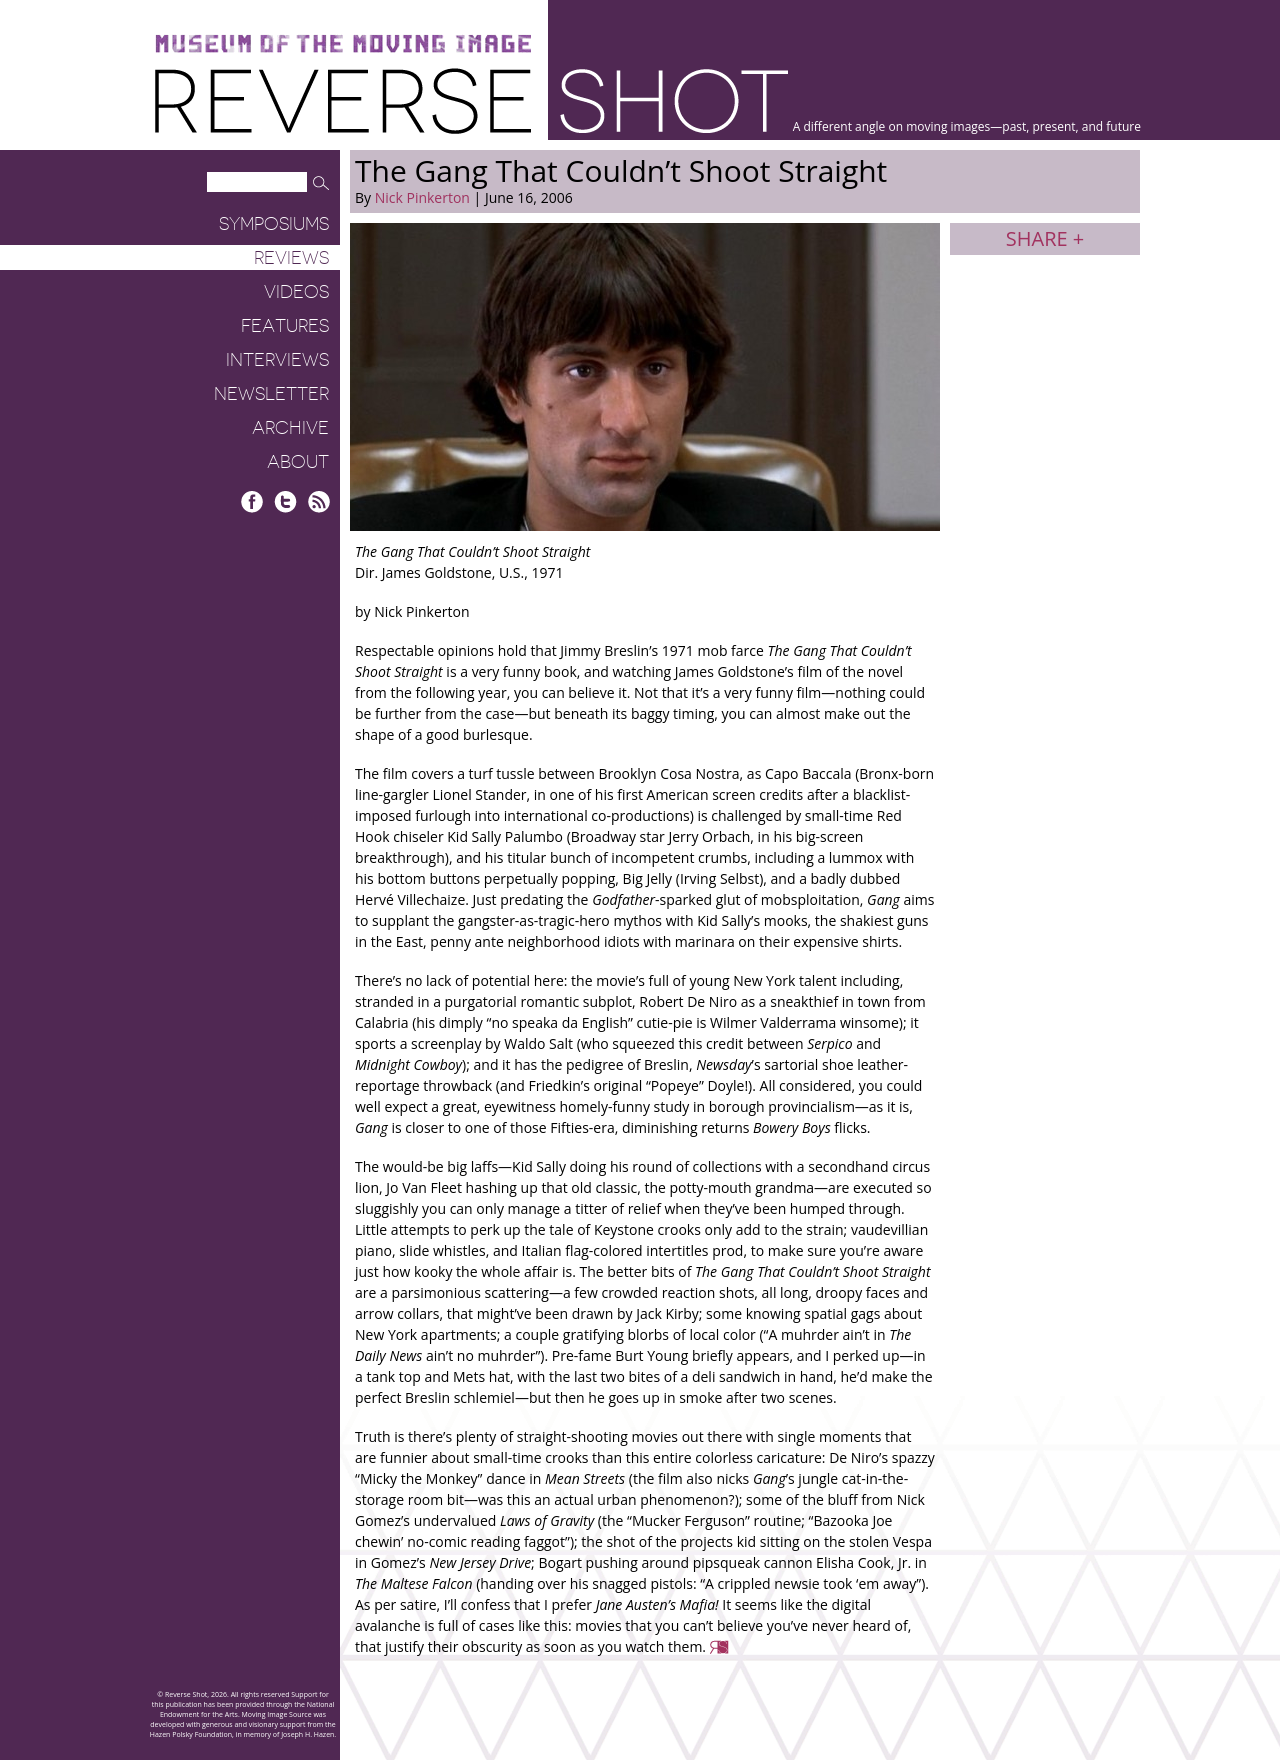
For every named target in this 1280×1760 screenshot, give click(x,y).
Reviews (291, 258)
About (298, 462)
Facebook (252, 501)
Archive (290, 428)
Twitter (285, 501)
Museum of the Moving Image (343, 44)
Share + (1045, 238)
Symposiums (274, 224)
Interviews (277, 360)
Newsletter (271, 394)
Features (285, 326)
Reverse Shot (471, 100)
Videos (296, 292)
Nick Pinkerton (422, 197)
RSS (318, 501)
